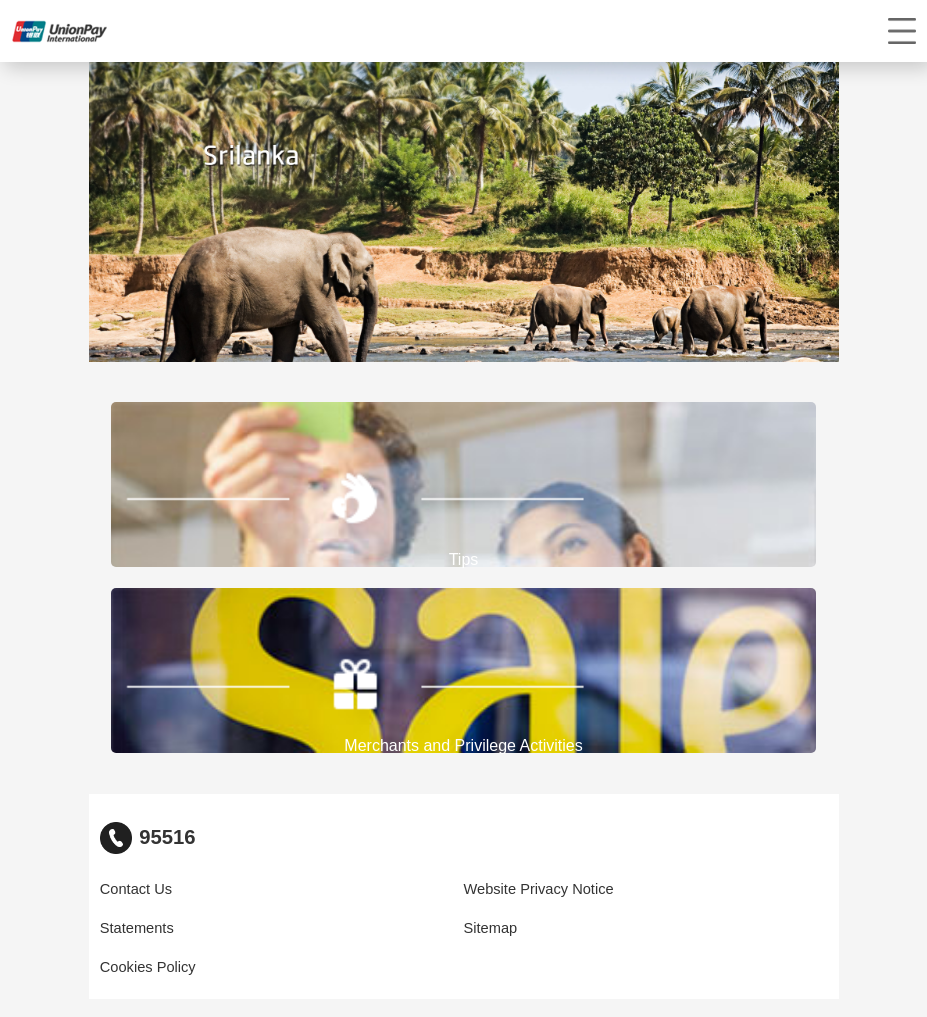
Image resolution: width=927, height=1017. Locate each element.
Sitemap (491, 928)
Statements (137, 928)
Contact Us (136, 889)
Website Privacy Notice (539, 889)
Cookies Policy (148, 967)
